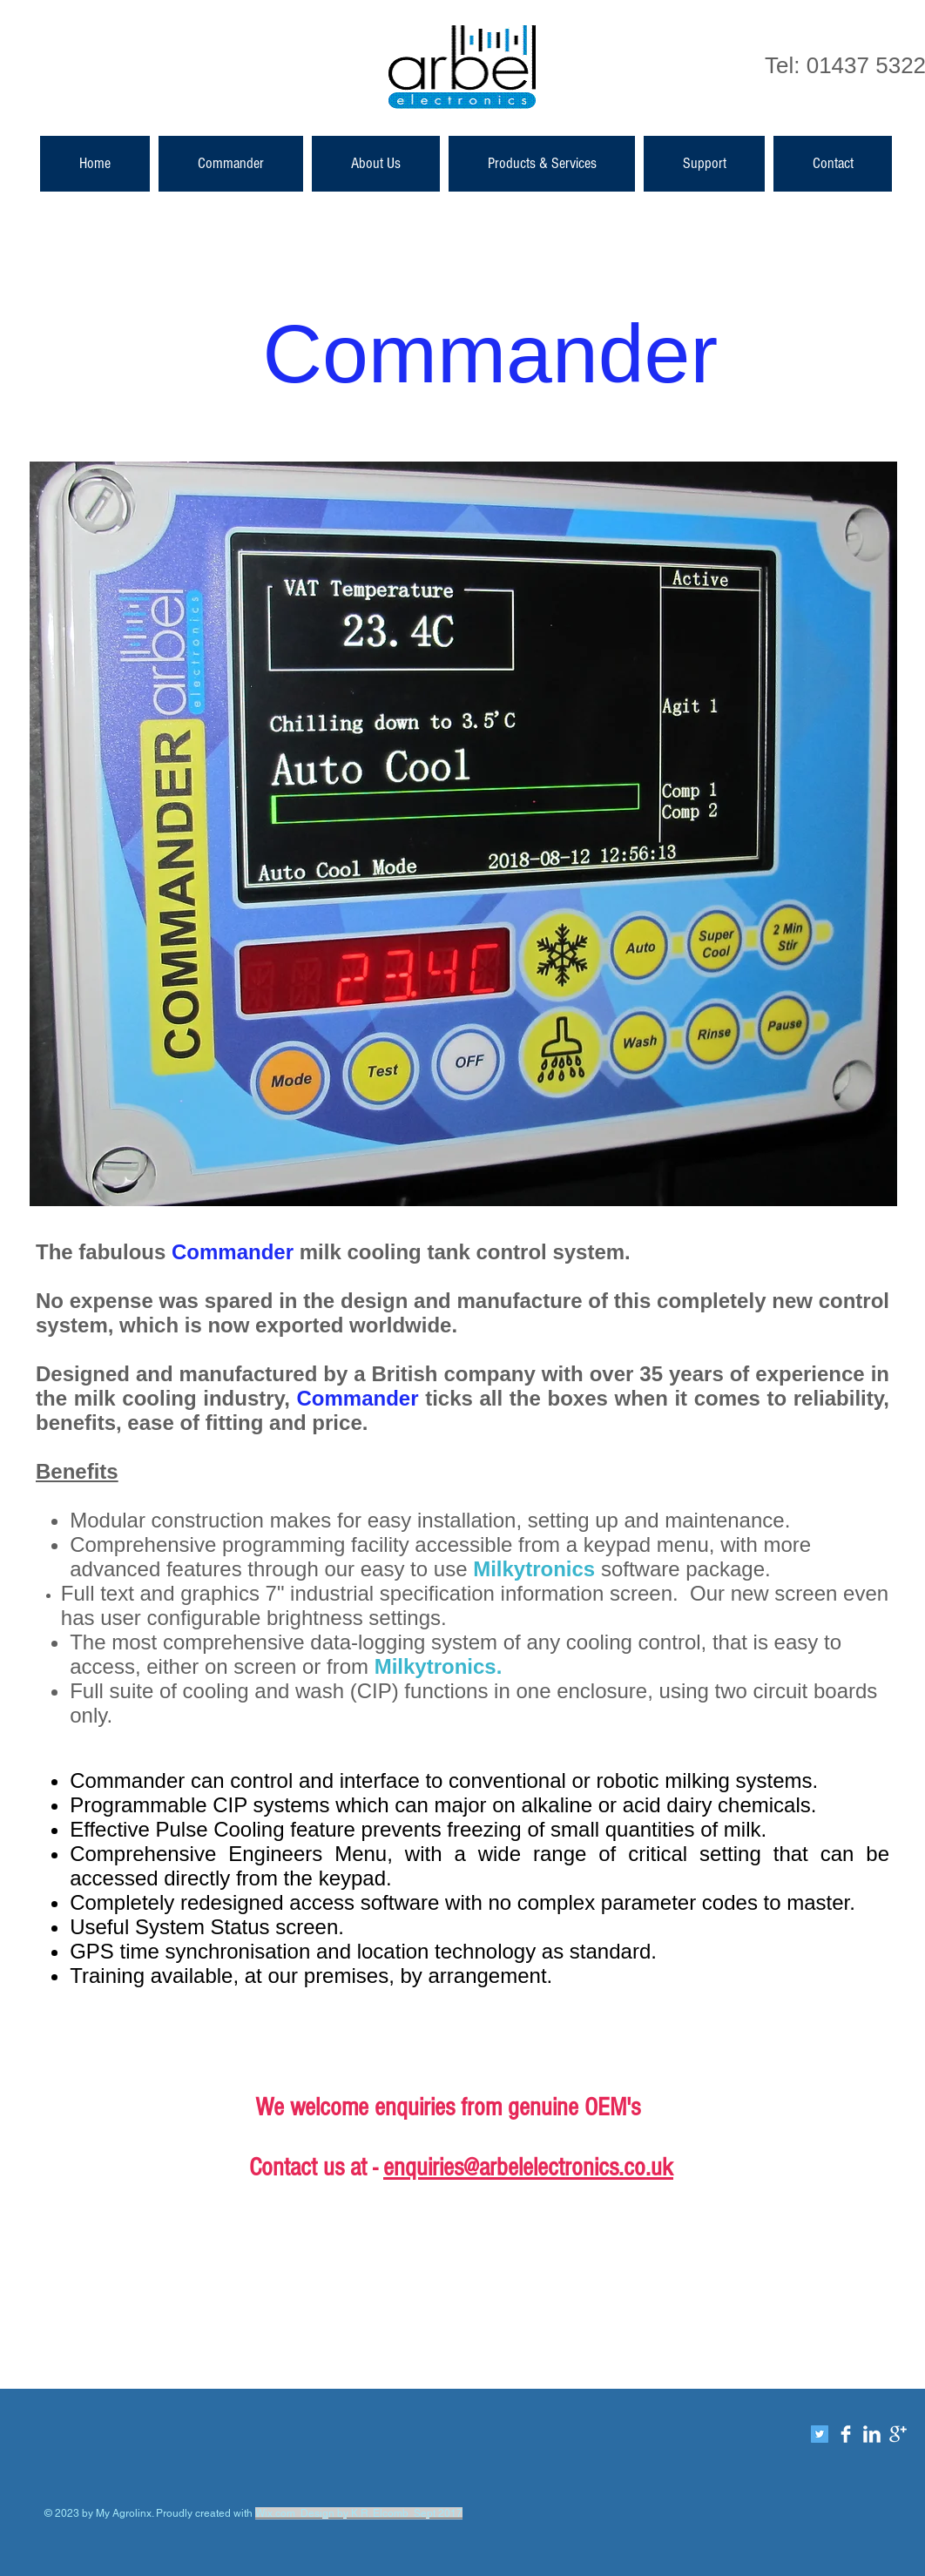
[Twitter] (819, 2434)
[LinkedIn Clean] (872, 2434)
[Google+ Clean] (898, 2434)
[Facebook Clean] (845, 2434)
